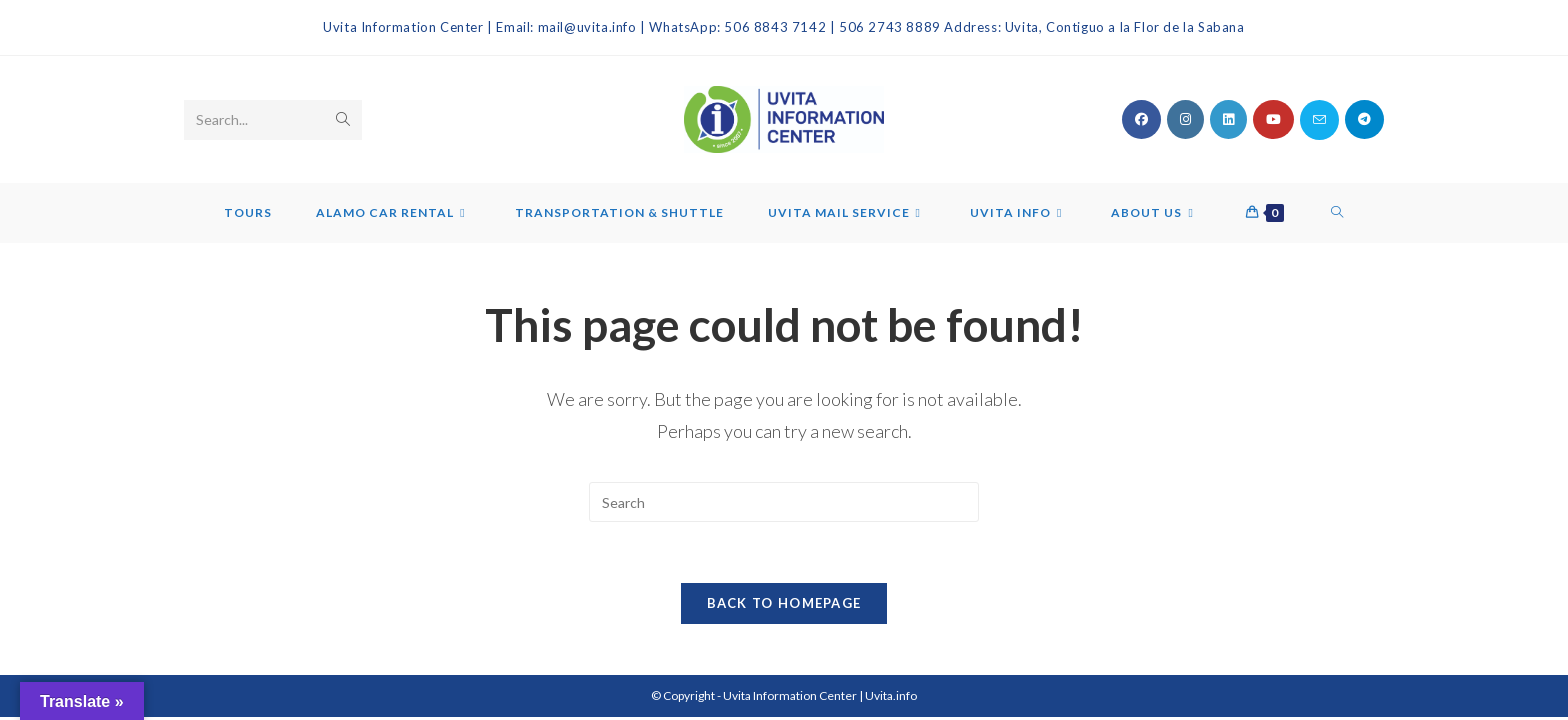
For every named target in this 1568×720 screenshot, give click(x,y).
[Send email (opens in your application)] (1319, 120)
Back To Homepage (784, 603)
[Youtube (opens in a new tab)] (1273, 119)
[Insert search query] (784, 502)
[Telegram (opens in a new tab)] (1364, 119)
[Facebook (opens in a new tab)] (1141, 119)
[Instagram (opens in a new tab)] (1185, 119)
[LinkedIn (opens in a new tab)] (1228, 119)
